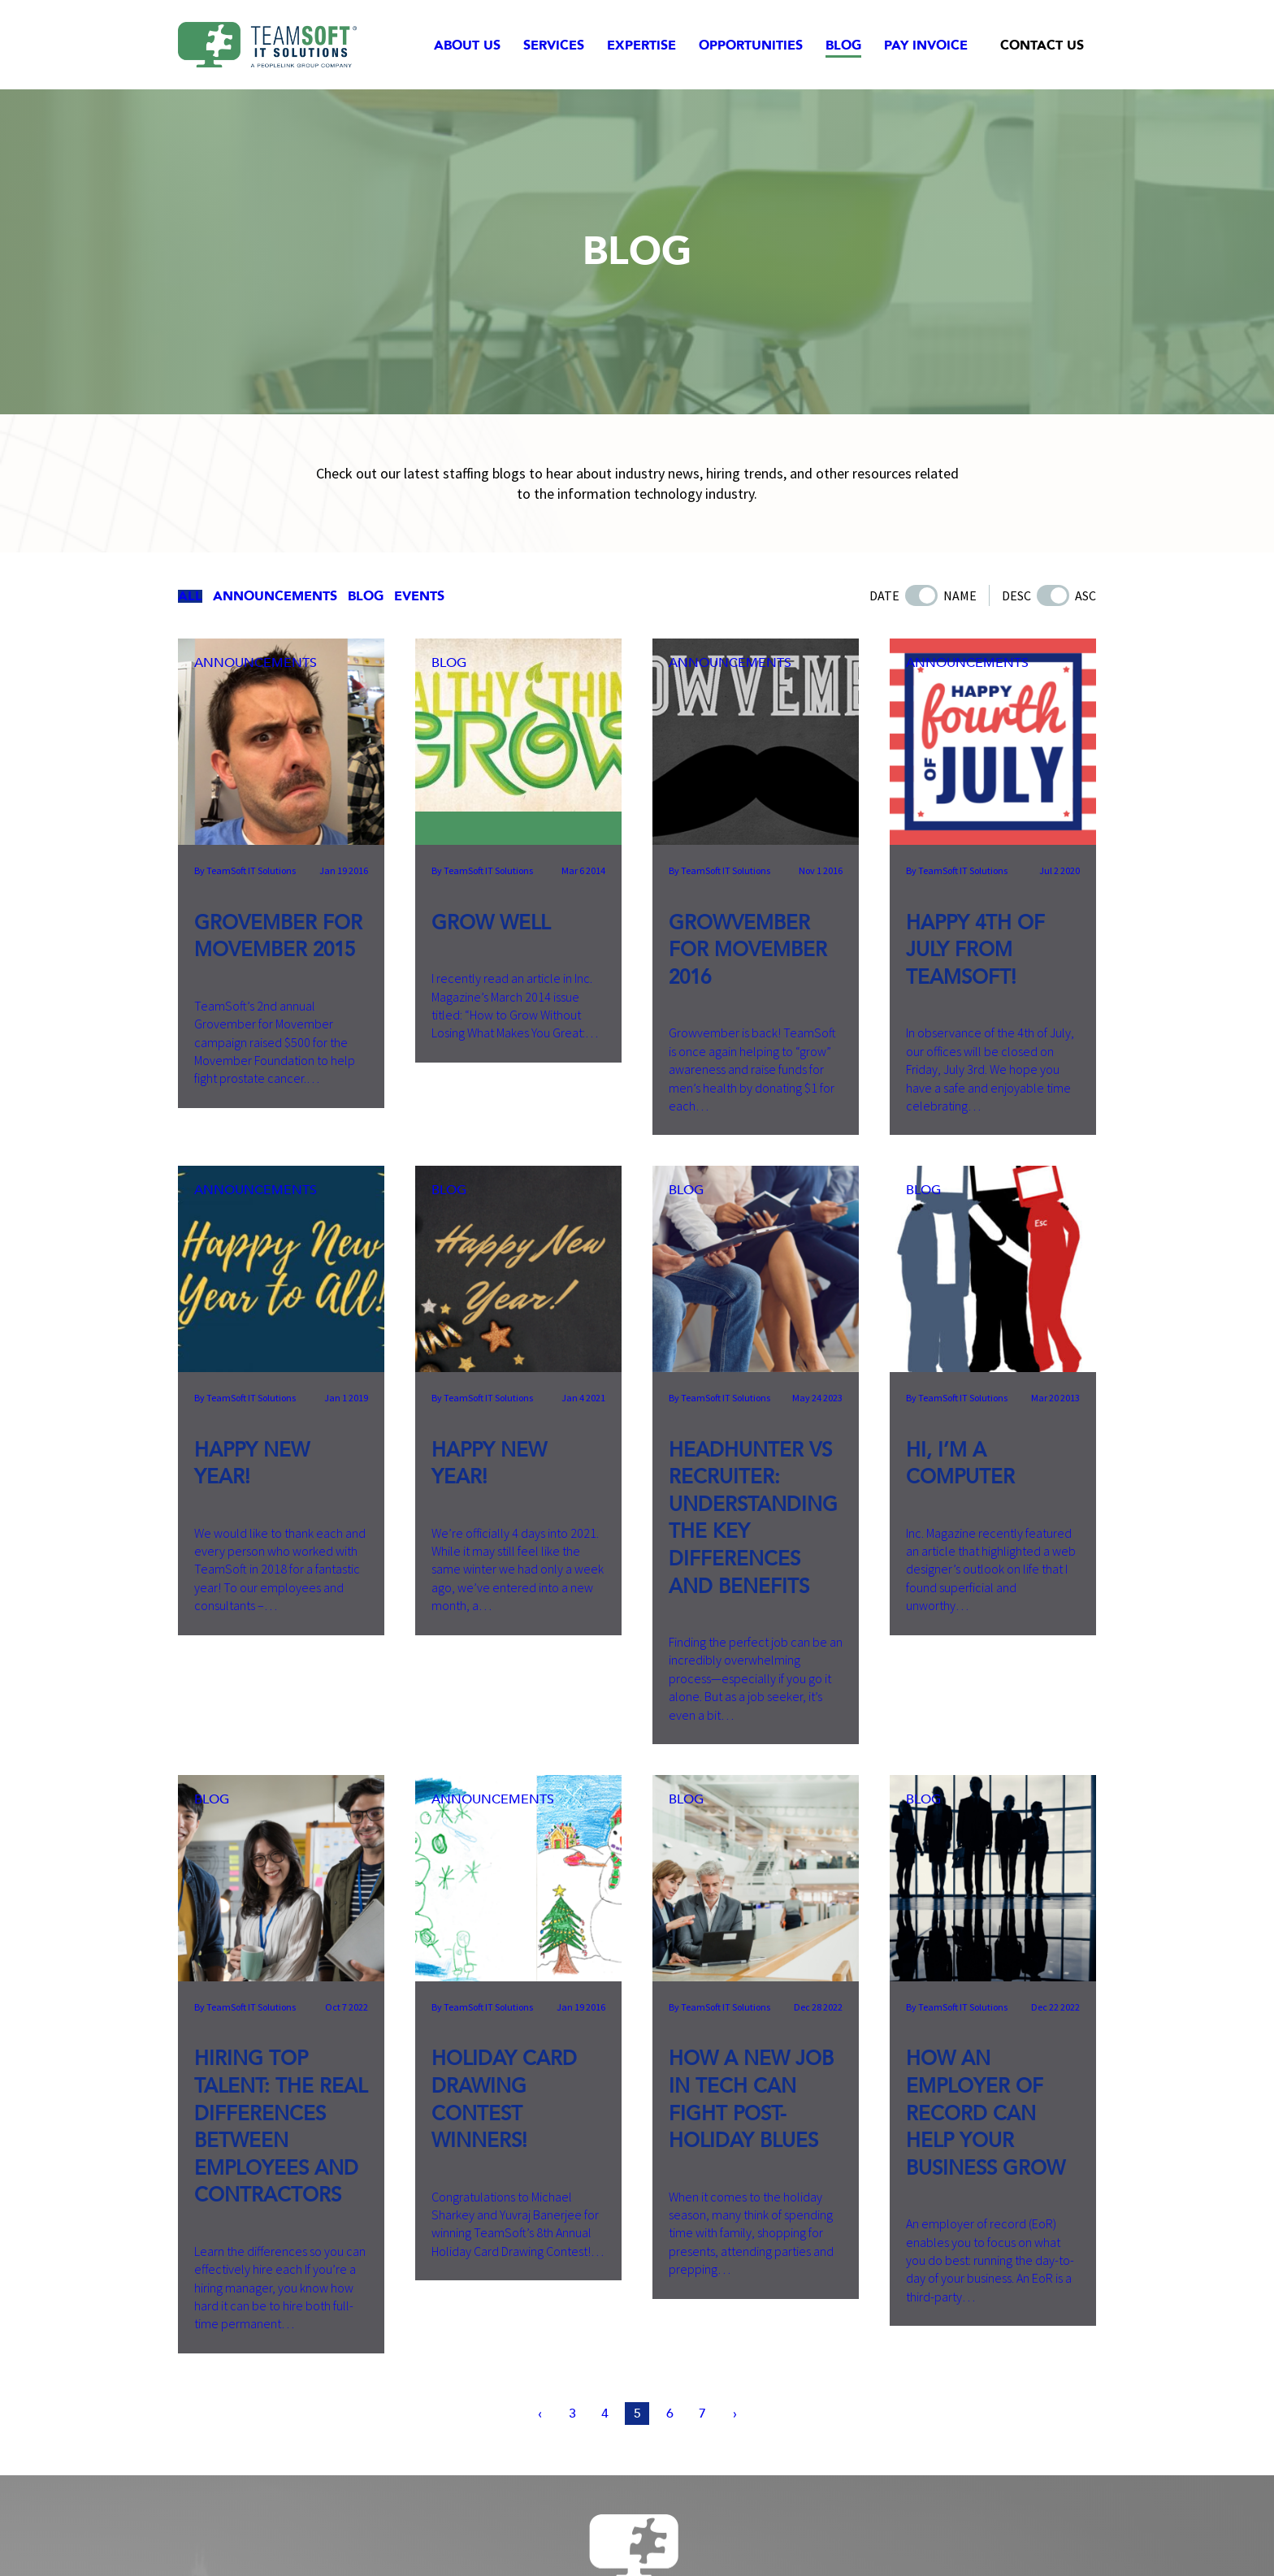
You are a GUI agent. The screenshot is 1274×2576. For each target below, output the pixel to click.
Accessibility (760, 2536)
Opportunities (751, 45)
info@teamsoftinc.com (766, 2483)
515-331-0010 (611, 2483)
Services (553, 45)
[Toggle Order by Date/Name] (921, 597)
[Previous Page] (530, 2139)
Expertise (641, 45)
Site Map (693, 2536)
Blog (843, 45)
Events (479, 598)
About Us (467, 45)
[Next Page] (744, 2139)
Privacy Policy (623, 2536)
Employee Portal (850, 2536)
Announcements (300, 598)
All (200, 598)
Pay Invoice (926, 45)
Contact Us (1042, 45)
